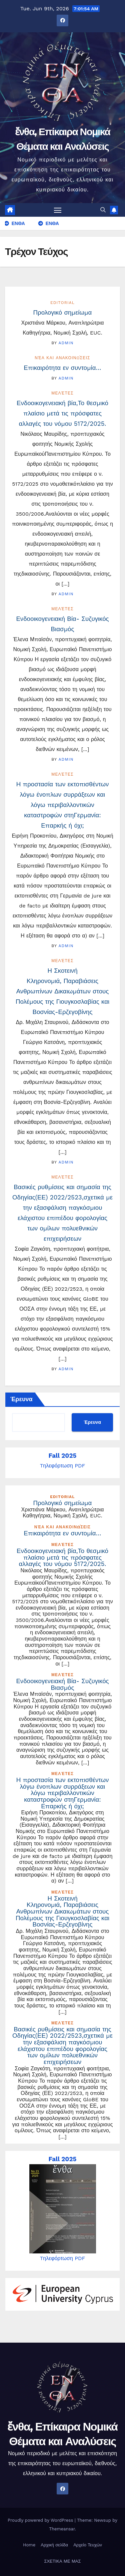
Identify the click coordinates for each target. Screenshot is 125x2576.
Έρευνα (21, 1399)
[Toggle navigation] (57, 210)
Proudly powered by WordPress (41, 2520)
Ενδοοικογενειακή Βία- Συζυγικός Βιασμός (62, 1684)
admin (65, 343)
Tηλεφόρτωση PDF (62, 1465)
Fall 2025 (63, 1455)
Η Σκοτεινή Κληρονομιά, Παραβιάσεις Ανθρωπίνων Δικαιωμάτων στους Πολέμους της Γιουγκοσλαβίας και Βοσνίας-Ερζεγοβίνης (62, 991)
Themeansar (62, 2528)
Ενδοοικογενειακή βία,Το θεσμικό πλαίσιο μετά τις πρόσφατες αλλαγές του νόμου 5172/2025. (62, 413)
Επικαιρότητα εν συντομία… (62, 368)
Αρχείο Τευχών (87, 2544)
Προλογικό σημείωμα (62, 312)
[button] (103, 210)
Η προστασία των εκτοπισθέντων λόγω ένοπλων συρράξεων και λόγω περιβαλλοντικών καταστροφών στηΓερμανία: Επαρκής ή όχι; (62, 805)
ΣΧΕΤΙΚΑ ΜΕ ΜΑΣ (62, 2561)
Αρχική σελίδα (54, 2544)
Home (29, 2544)
